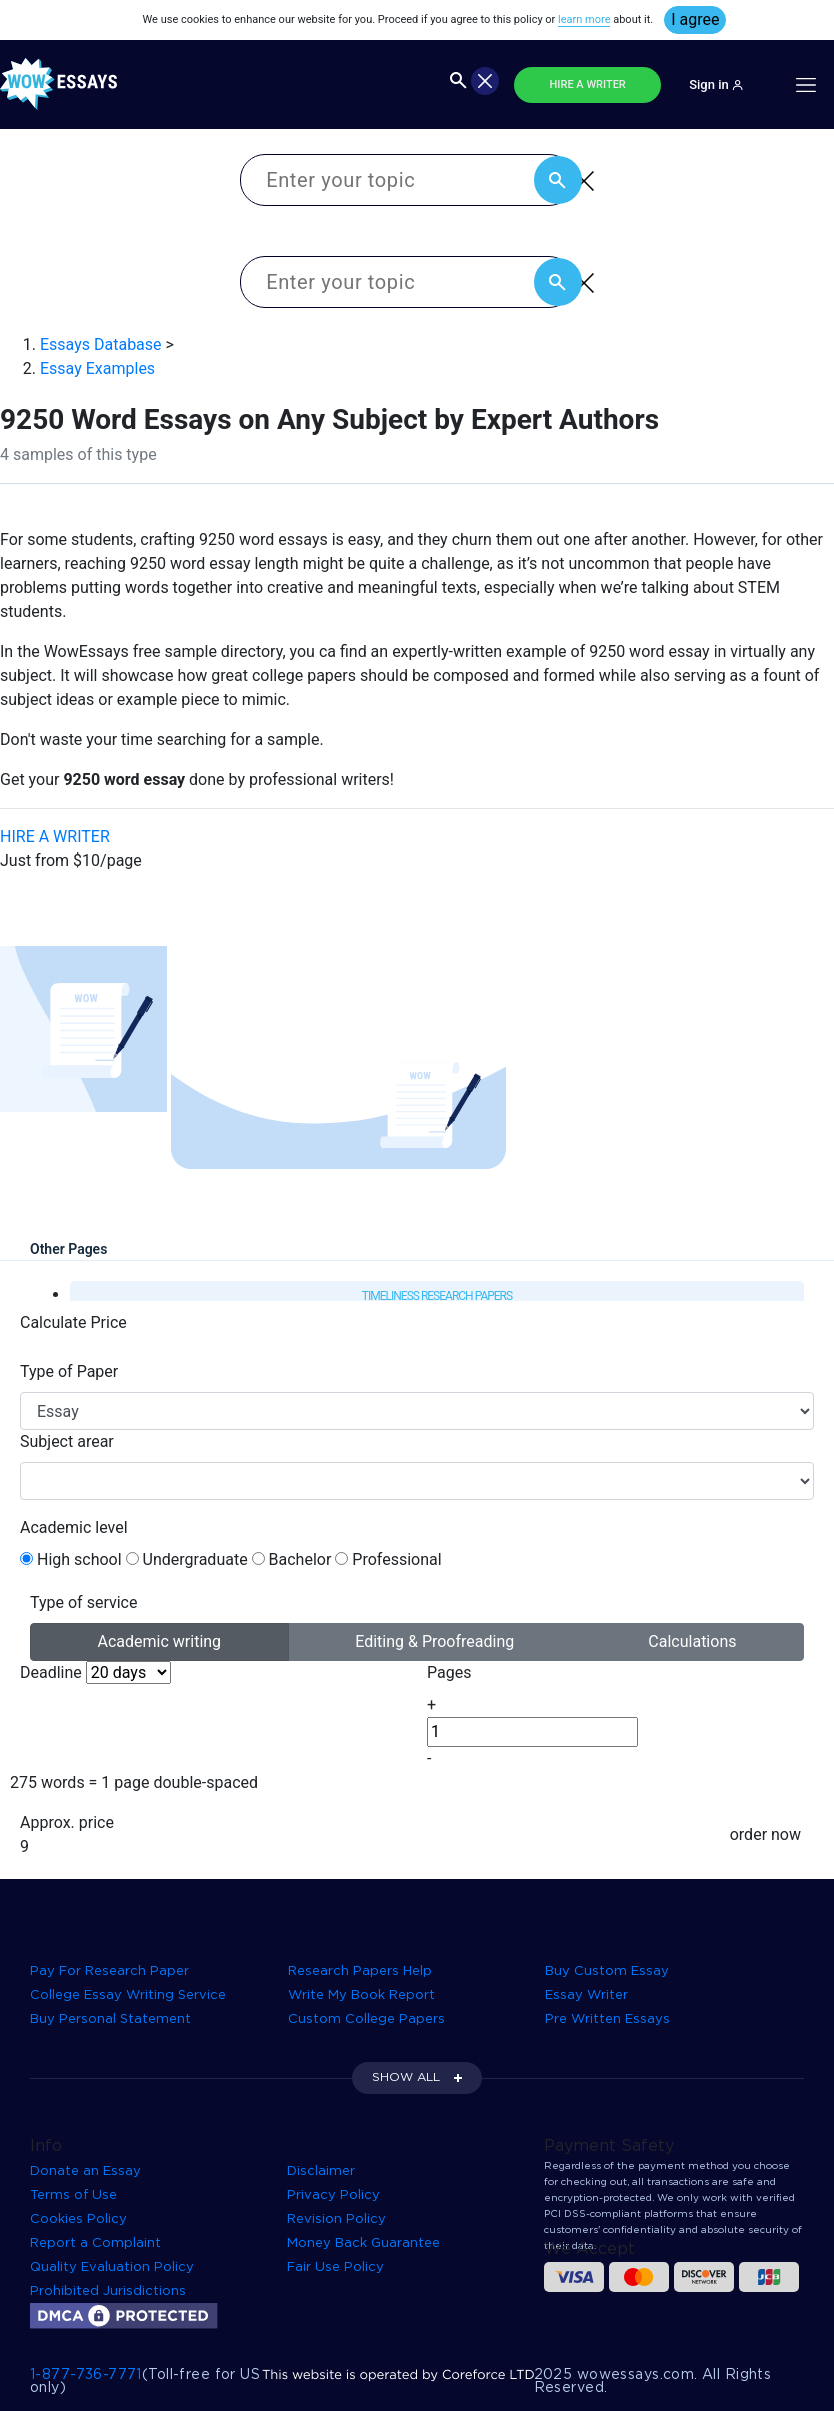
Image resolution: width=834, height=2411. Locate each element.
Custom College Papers (366, 2019)
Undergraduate (195, 1559)
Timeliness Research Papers (437, 1296)
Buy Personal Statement (110, 2019)
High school (79, 1559)
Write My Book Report (361, 1995)
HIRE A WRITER (588, 84)
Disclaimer (321, 2171)
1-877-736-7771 (86, 2375)
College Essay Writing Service (128, 1995)
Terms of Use (73, 2195)
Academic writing (160, 1640)
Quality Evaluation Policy (112, 2267)
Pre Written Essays (607, 2019)
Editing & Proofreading (434, 1640)
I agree (695, 19)
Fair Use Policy (335, 2267)
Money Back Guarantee (363, 2243)
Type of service (83, 1602)
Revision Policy (336, 2219)
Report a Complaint (95, 2243)
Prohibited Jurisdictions (108, 2291)
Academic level (74, 1527)
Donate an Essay (85, 2171)
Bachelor (300, 1559)
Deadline (51, 1672)
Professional (396, 1559)
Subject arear (67, 1441)
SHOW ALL (406, 2077)
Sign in (716, 84)
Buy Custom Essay (607, 1971)
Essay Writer (586, 1995)
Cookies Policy (78, 2219)
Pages (449, 1672)
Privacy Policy (333, 2195)
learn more (584, 19)
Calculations (692, 1640)
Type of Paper (69, 1371)
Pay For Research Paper (109, 1971)
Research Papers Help (360, 1971)
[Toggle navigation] (806, 85)
